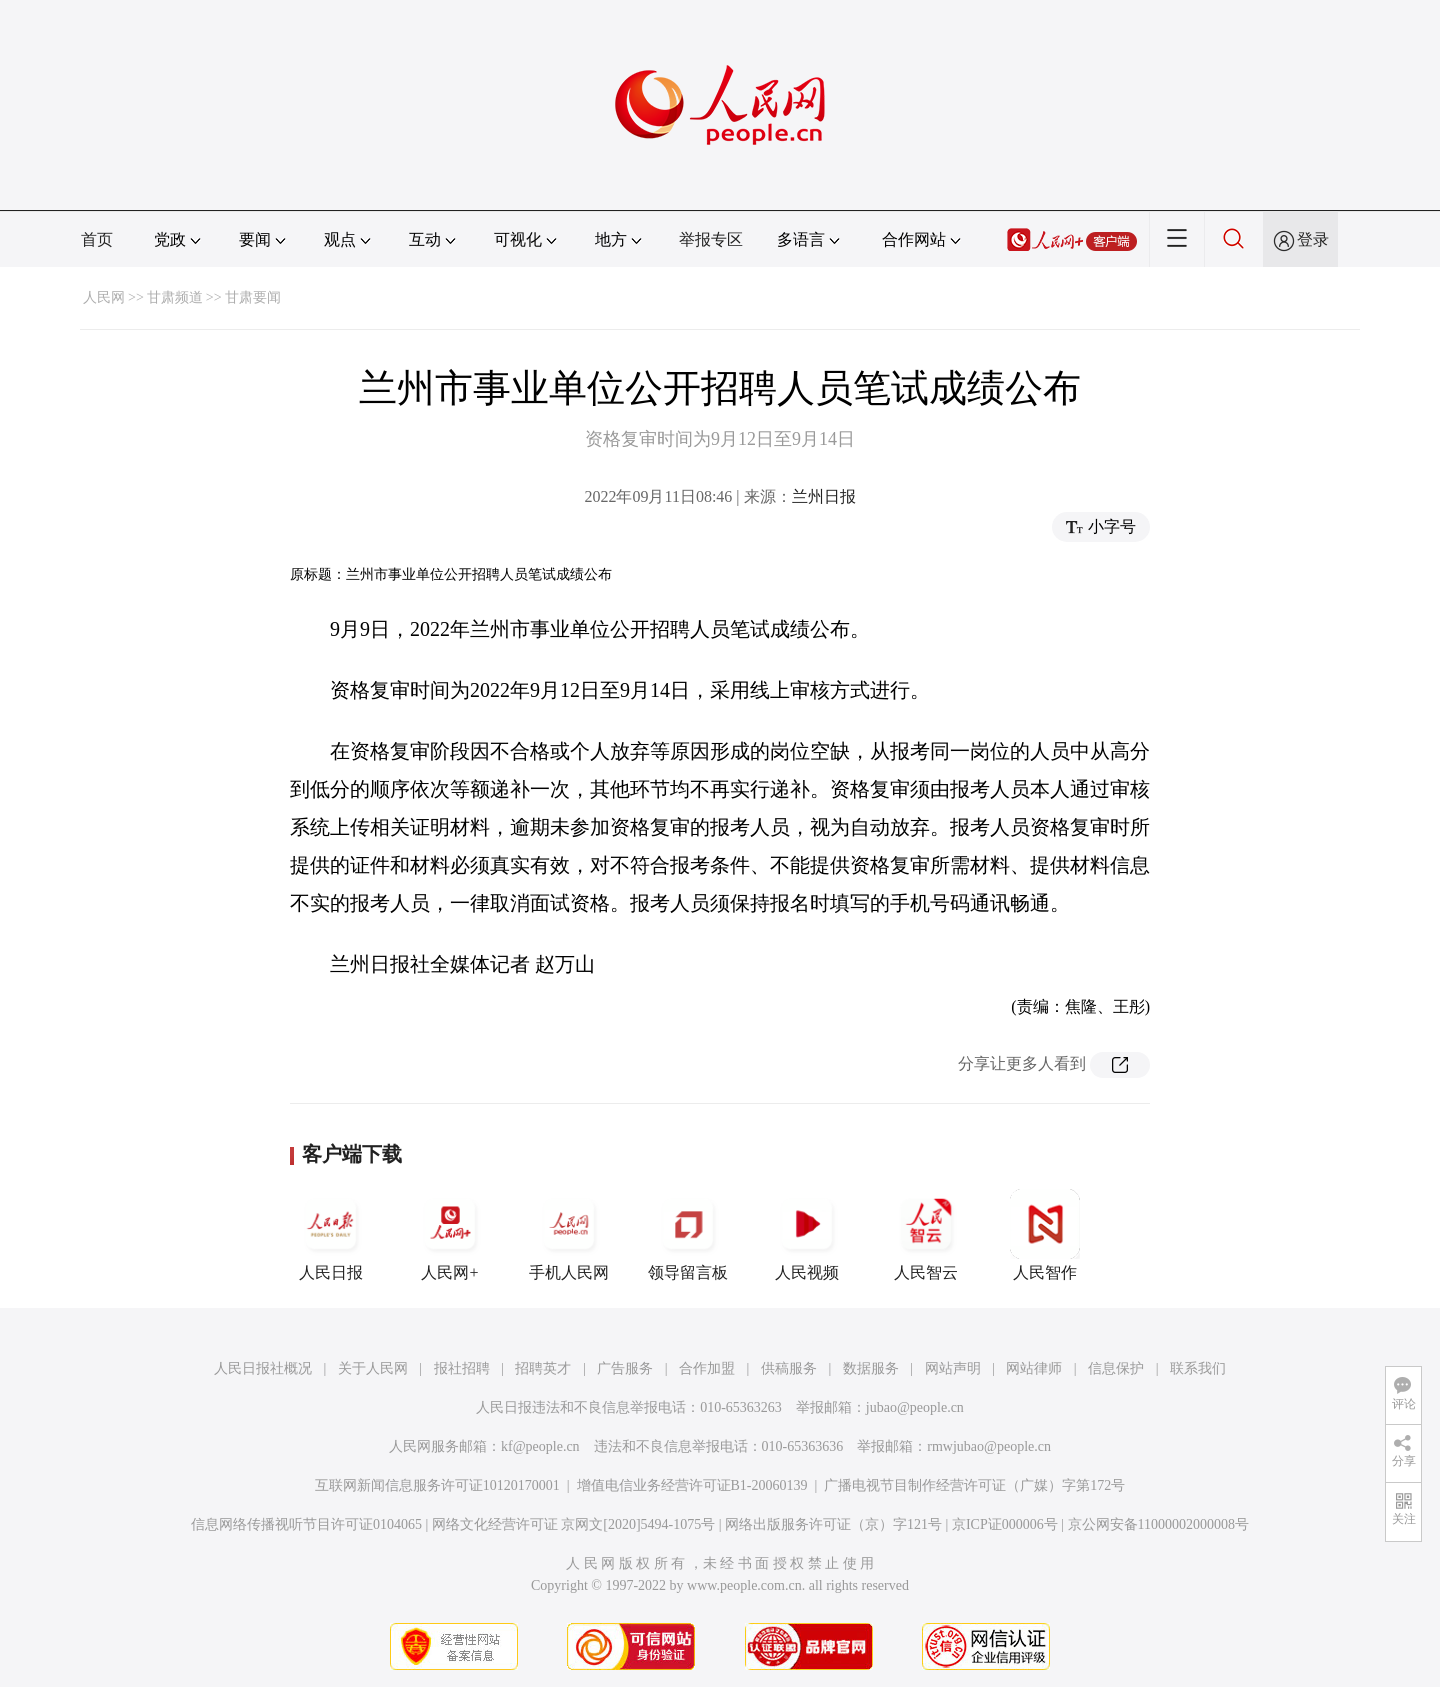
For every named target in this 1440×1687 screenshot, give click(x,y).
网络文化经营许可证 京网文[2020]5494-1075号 (574, 1524)
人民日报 (331, 1235)
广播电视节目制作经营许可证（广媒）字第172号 (974, 1485)
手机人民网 (569, 1235)
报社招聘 (462, 1368)
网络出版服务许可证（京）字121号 (833, 1524)
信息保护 (1116, 1368)
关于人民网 (373, 1368)
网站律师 (1034, 1368)
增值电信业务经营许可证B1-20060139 (692, 1485)
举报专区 (711, 239)
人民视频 (807, 1235)
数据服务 (871, 1368)
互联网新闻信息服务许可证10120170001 (437, 1485)
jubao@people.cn (915, 1407)
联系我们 (1198, 1368)
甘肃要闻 (253, 297)
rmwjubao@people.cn (989, 1446)
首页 (97, 239)
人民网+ (450, 1235)
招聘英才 (543, 1368)
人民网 (104, 297)
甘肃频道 (175, 297)
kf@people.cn (540, 1446)
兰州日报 (824, 496)
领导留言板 (688, 1235)
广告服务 (625, 1368)
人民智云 (926, 1235)
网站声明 (953, 1368)
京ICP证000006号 (1005, 1524)
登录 (1313, 239)
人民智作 (1045, 1235)
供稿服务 (789, 1368)
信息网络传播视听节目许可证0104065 (306, 1524)
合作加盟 (707, 1368)
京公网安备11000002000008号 (1158, 1524)
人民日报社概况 (263, 1368)
